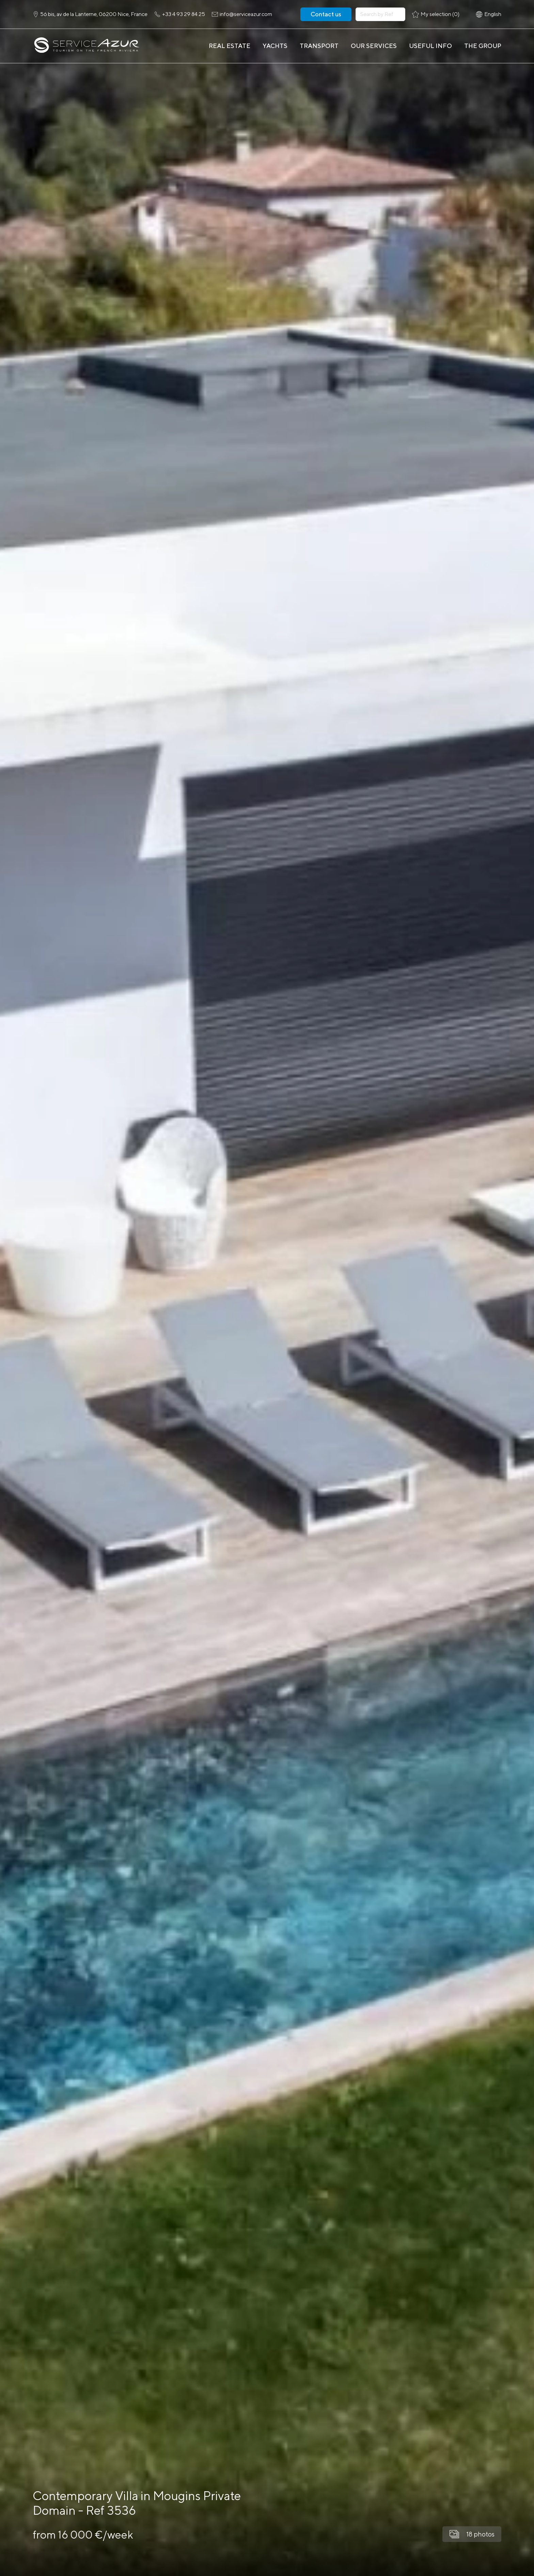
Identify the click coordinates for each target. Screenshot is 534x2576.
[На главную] (86, 46)
